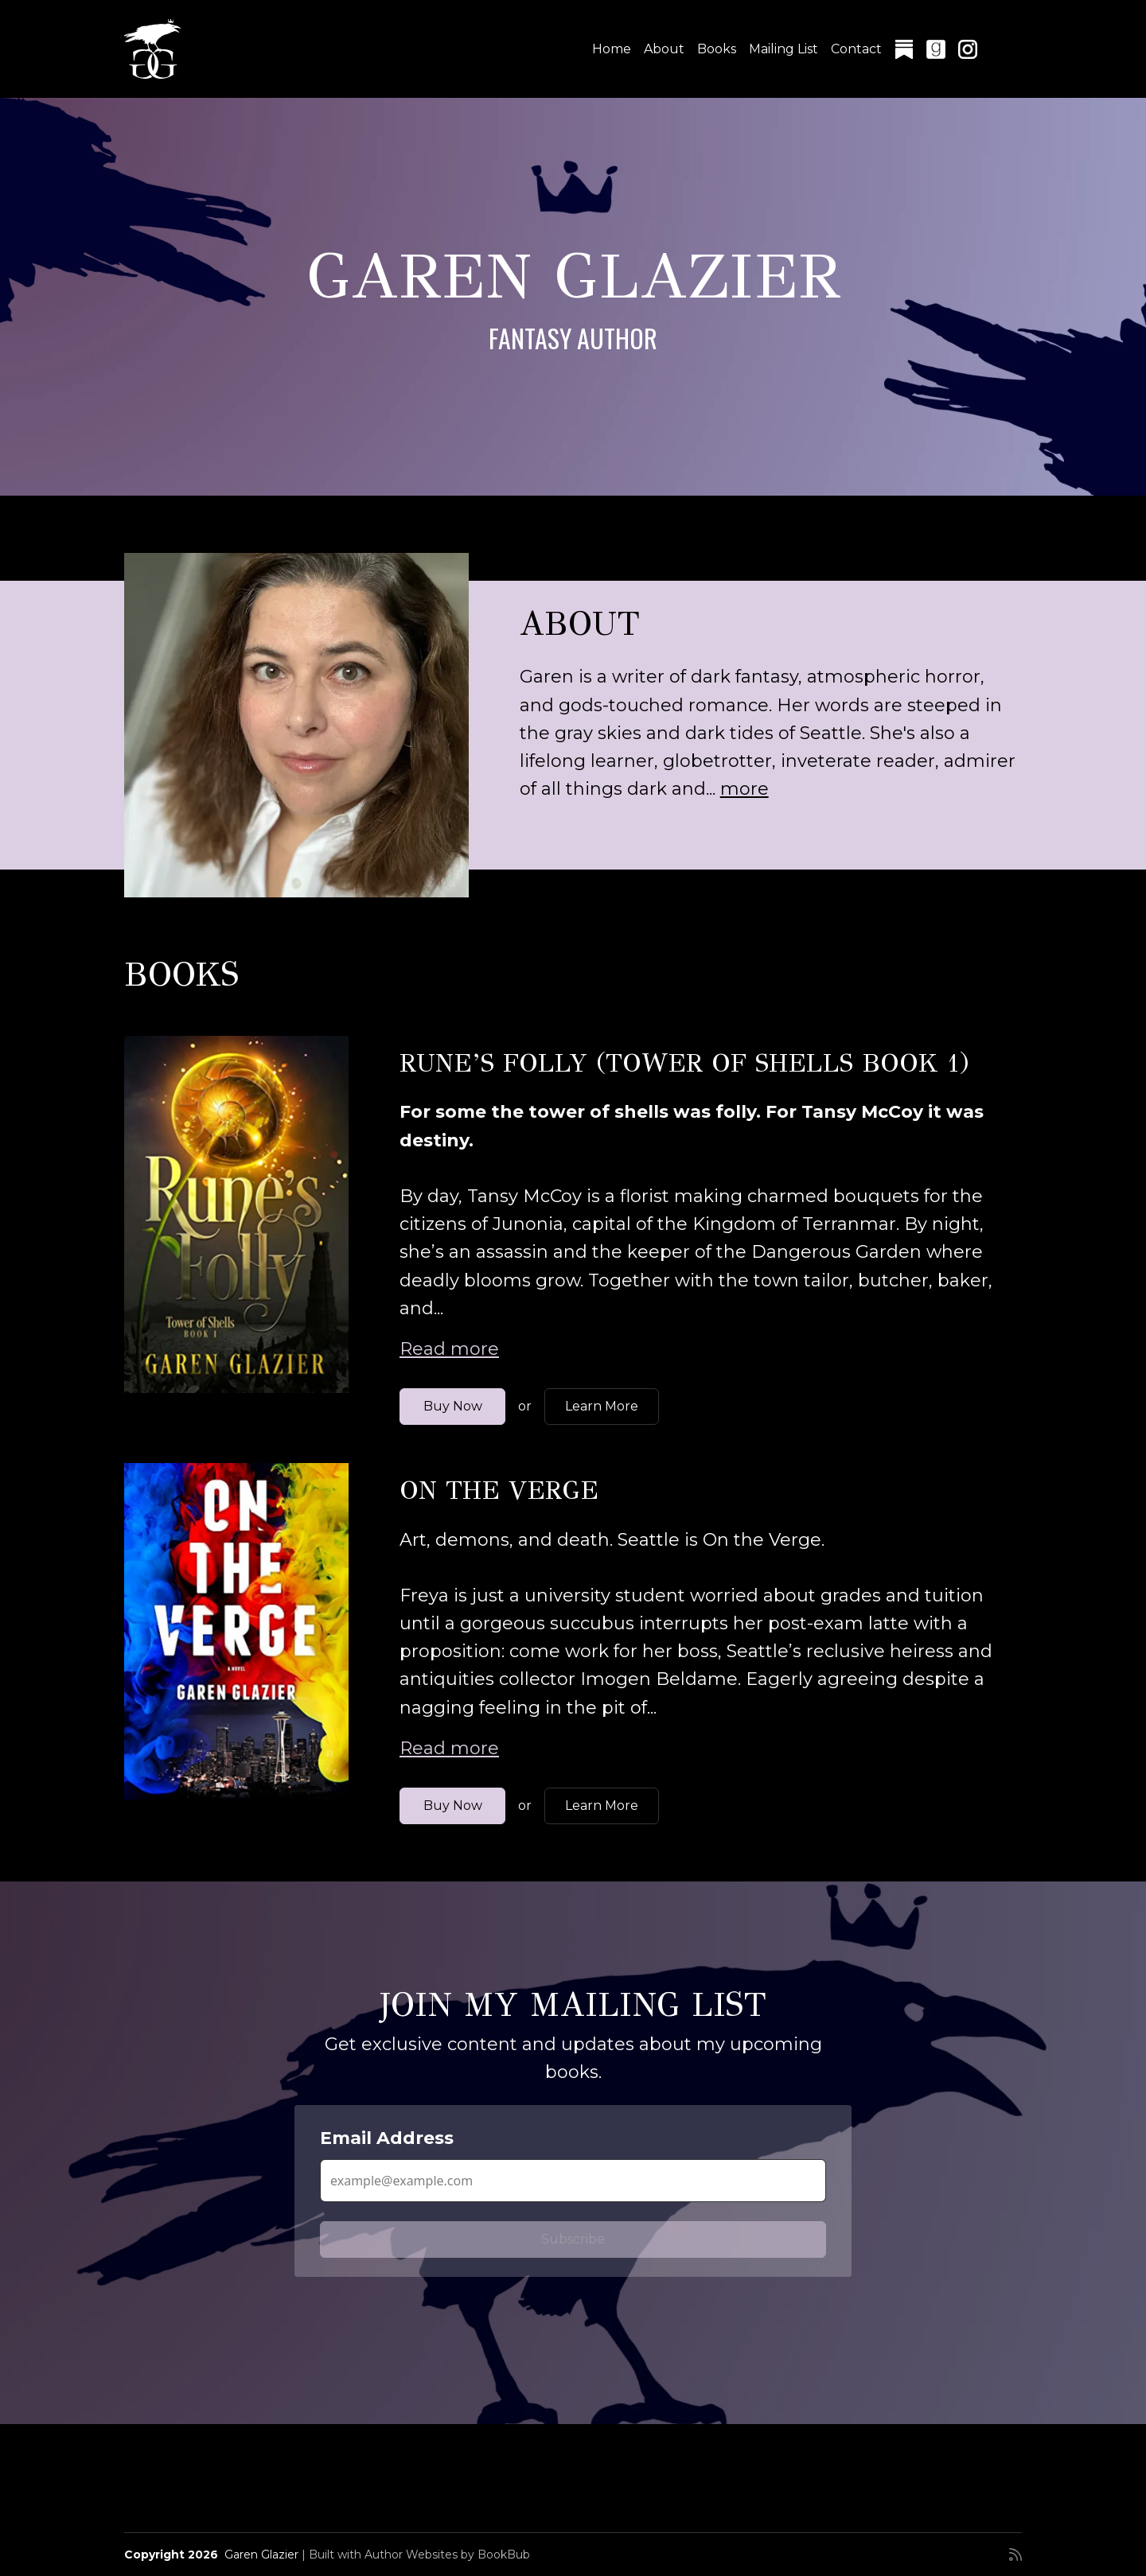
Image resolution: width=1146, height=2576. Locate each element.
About (664, 48)
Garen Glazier (261, 2554)
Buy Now (452, 1406)
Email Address (387, 2138)
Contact (856, 48)
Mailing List (783, 48)
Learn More (601, 1406)
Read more (449, 1349)
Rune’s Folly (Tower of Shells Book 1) (684, 1063)
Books (716, 48)
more (744, 789)
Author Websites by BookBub (447, 2554)
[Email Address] (573, 2180)
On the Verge (499, 1490)
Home (611, 48)
